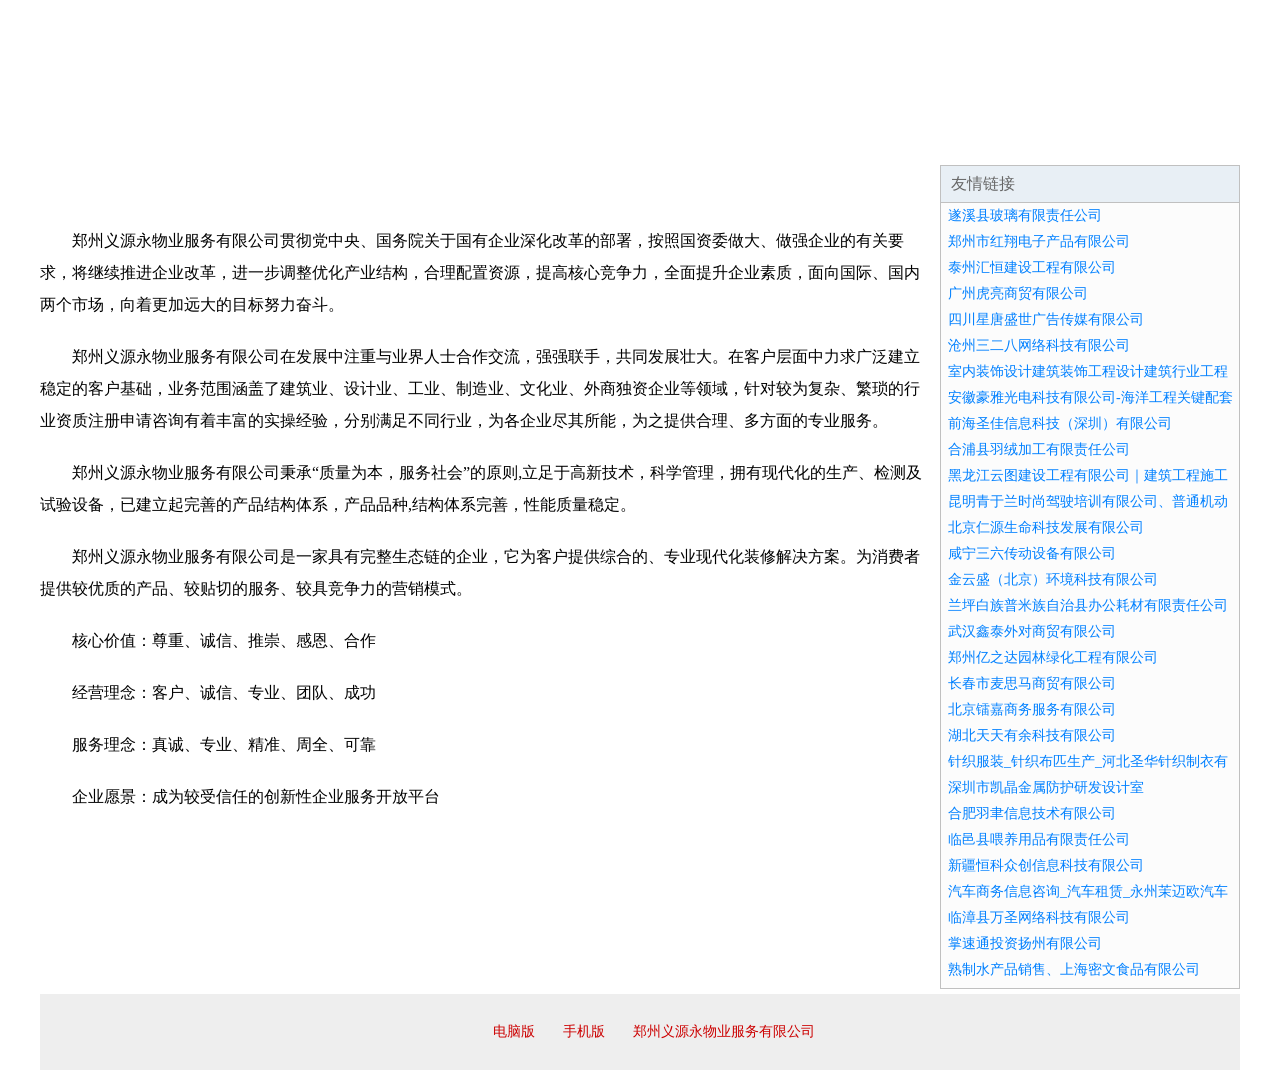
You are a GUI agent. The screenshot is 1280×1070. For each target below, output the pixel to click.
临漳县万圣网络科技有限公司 (1039, 917)
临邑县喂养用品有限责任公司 (1039, 839)
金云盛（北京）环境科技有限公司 (1053, 579)
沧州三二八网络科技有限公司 (1039, 345)
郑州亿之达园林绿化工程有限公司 (1053, 657)
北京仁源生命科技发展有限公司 (1046, 527)
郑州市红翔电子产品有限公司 (1039, 241)
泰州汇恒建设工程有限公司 (1032, 267)
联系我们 (944, 140)
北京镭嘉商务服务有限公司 (1032, 709)
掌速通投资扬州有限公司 (1025, 943)
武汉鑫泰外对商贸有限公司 (1032, 631)
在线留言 (1184, 140)
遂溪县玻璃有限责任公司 (1025, 215)
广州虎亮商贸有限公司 (1018, 293)
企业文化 (344, 140)
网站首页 (104, 140)
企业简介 (224, 140)
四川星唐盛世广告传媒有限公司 (1046, 319)
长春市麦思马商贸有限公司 (1032, 683)
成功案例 (584, 140)
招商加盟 (704, 140)
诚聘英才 (824, 140)
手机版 (584, 1031)
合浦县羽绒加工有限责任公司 (1039, 449)
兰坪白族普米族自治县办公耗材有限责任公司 (1088, 605)
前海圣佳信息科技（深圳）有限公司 (1060, 423)
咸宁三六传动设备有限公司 (1032, 553)
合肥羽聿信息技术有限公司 (1032, 813)
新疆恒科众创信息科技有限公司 (1046, 865)
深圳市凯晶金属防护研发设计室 (1046, 787)
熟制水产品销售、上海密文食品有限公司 (1074, 969)
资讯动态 (1064, 140)
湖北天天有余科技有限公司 (1032, 735)
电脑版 (514, 1031)
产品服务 (464, 140)
